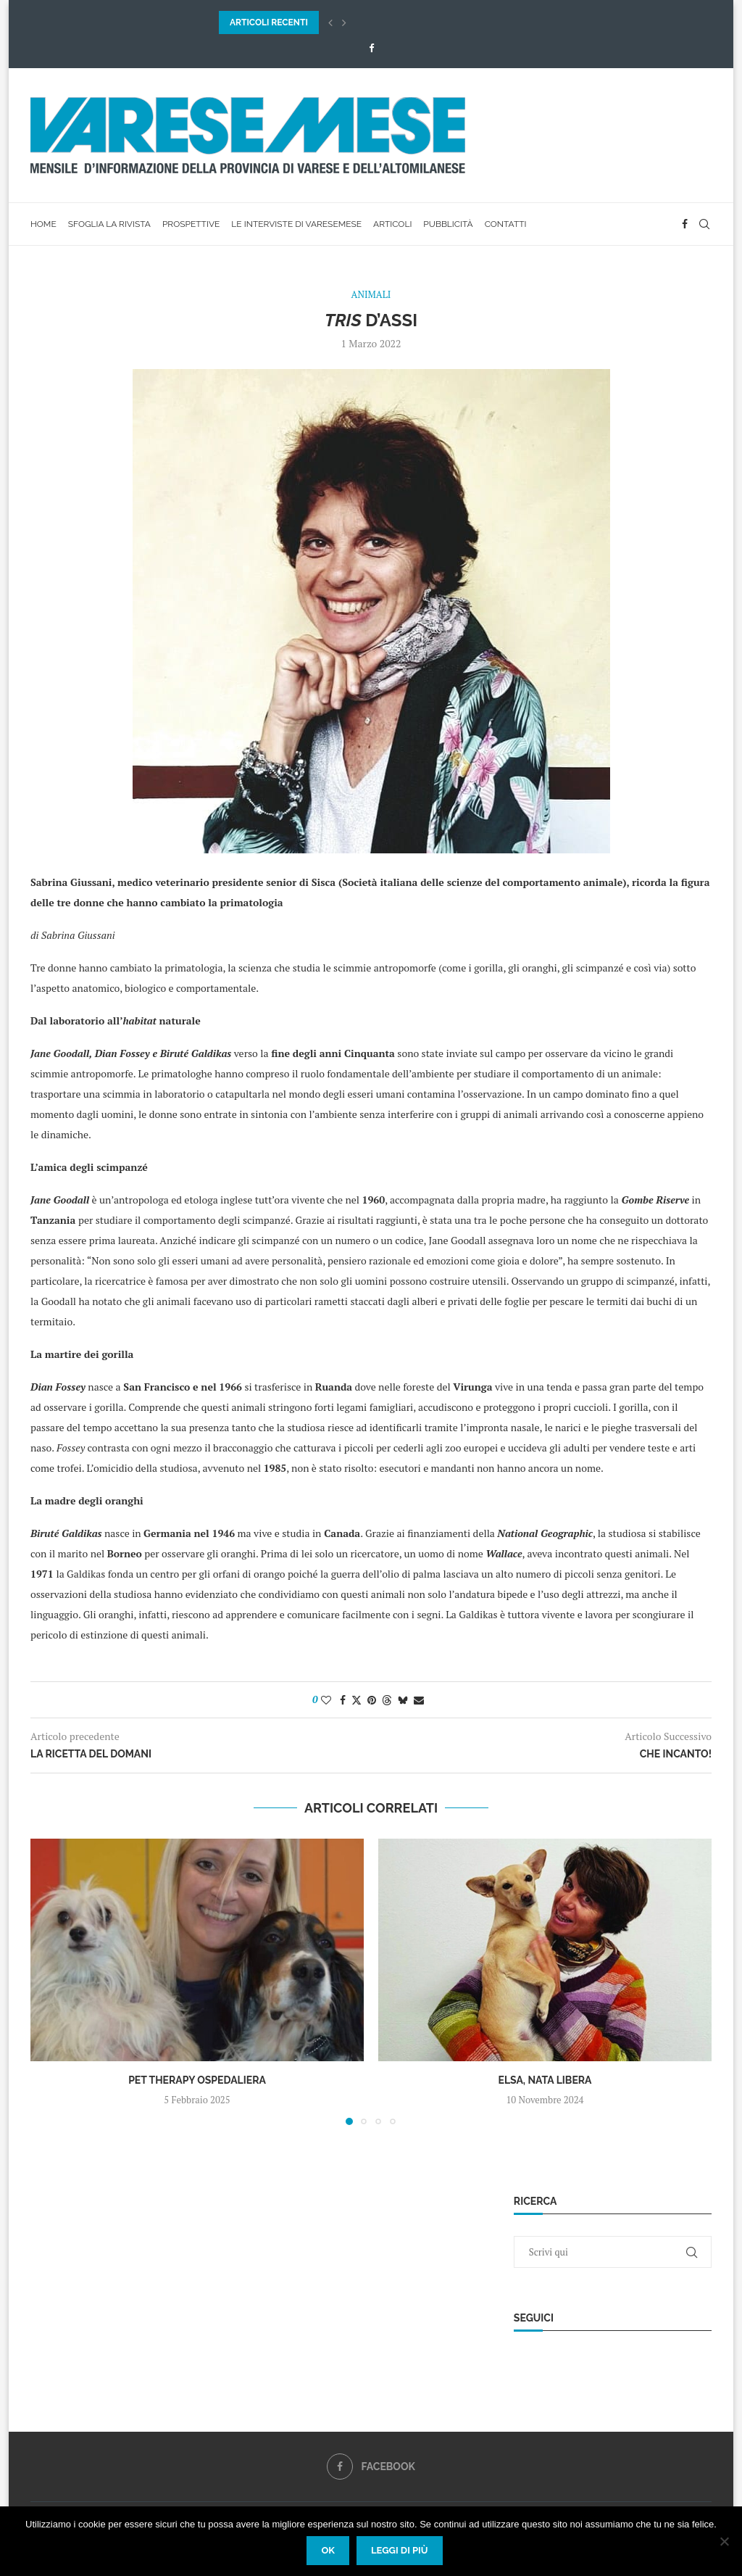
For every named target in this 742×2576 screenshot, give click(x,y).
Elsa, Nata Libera (544, 2080)
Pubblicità (447, 224)
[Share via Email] (419, 1700)
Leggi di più (399, 2550)
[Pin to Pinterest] (371, 1700)
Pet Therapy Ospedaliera (197, 2080)
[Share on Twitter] (356, 1700)
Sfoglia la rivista (109, 224)
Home (43, 224)
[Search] (704, 224)
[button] (330, 22)
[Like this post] (326, 1700)
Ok (328, 2550)
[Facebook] (371, 47)
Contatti (506, 224)
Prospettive (191, 224)
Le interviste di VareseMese (296, 224)
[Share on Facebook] (343, 1700)
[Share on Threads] (387, 1700)
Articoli (392, 224)
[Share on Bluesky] (403, 1700)
